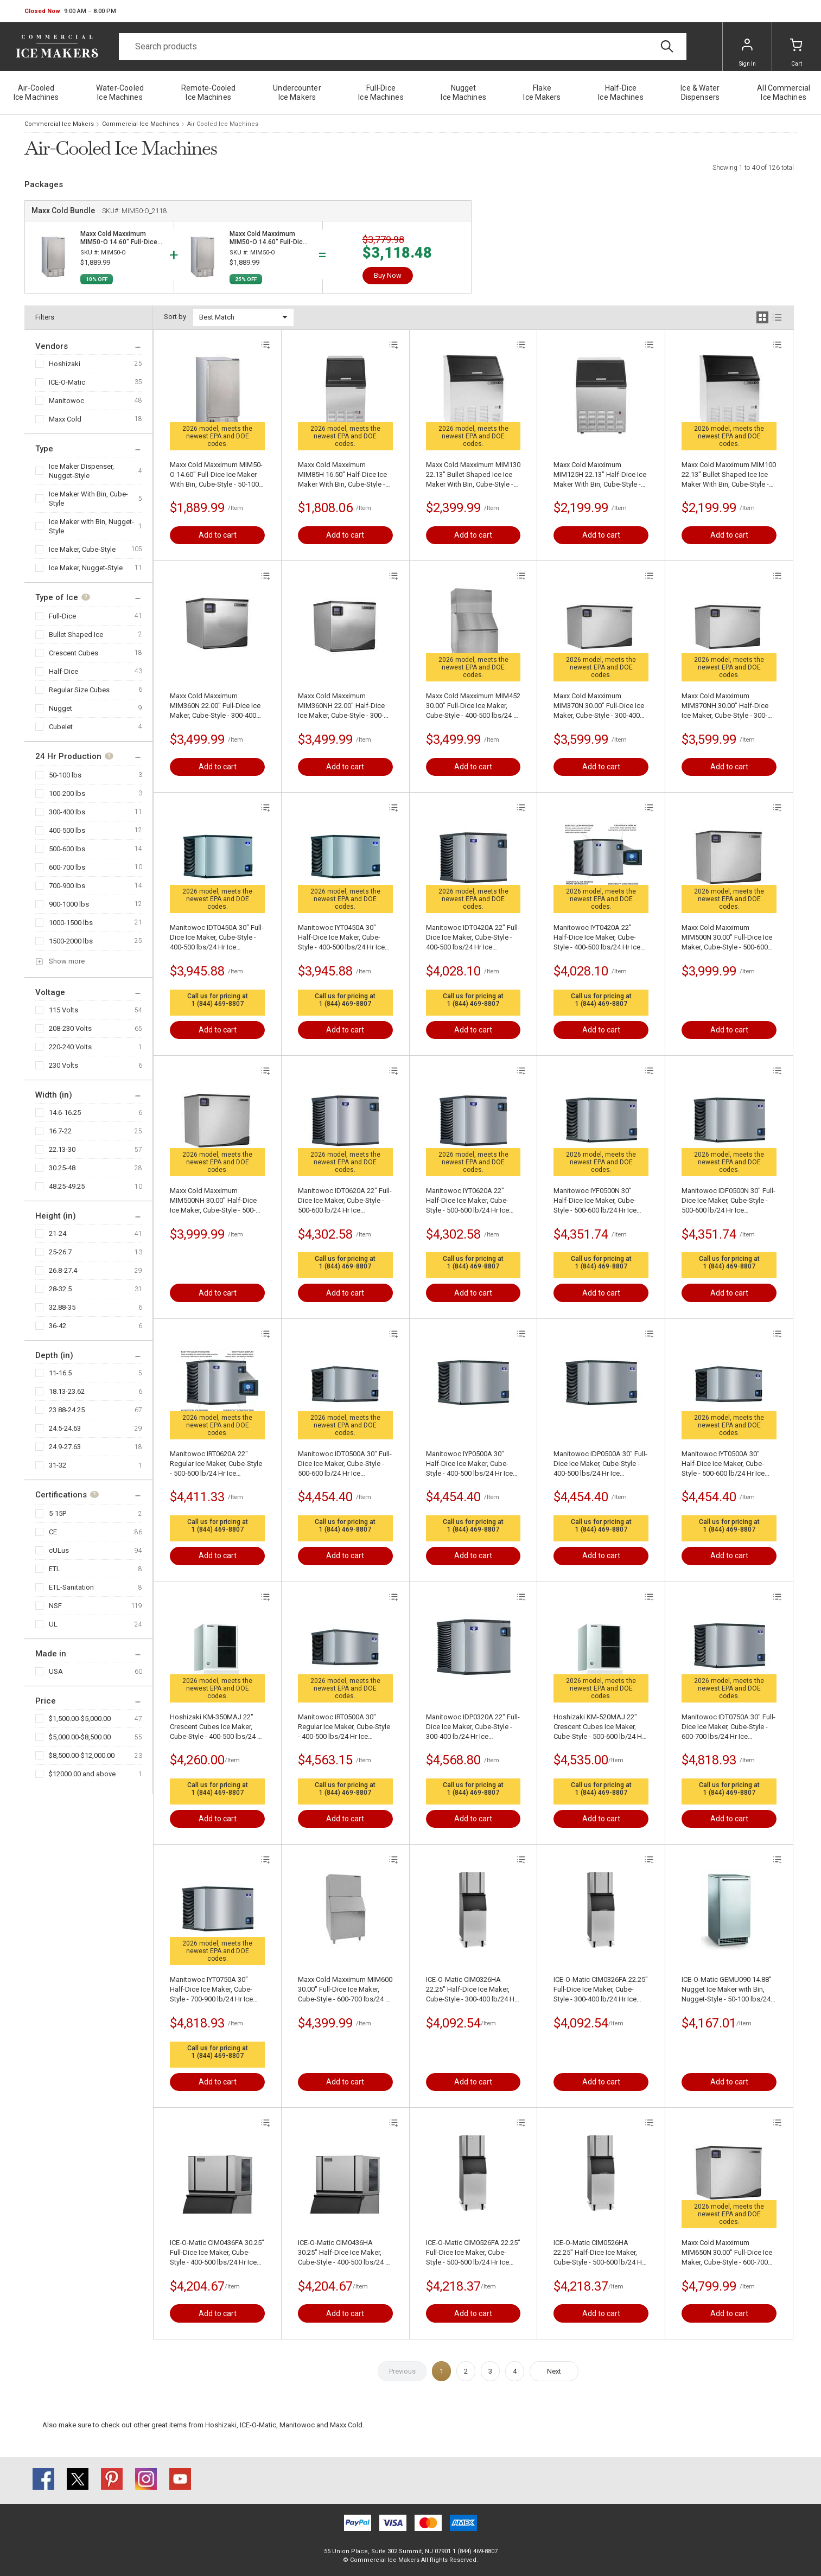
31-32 (57, 1465)
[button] (70, 11)
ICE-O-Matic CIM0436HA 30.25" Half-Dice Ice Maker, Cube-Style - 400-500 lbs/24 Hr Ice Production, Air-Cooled (345, 2253)
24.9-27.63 (65, 1447)
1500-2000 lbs (71, 941)
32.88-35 (62, 1307)
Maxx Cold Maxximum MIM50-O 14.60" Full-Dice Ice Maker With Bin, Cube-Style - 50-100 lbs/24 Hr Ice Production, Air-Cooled (216, 475)
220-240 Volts (70, 1047)
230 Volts (63, 1065)
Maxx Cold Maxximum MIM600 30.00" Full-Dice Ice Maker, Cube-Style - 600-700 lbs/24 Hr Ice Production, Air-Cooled (345, 1989)
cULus (59, 1550)
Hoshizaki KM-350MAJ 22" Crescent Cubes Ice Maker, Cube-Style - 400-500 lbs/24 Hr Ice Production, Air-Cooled (217, 1727)
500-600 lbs (67, 849)
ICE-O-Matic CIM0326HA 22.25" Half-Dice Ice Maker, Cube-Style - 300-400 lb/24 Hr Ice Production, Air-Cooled (471, 1989)
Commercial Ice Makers (59, 123)
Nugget (60, 708)
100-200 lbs (67, 793)
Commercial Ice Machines (140, 123)
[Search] (402, 46)
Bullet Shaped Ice (76, 634)
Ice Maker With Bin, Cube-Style (88, 498)
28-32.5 (60, 1289)
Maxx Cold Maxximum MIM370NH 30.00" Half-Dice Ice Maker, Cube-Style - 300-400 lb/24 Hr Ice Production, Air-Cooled (725, 706)
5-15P (57, 1513)
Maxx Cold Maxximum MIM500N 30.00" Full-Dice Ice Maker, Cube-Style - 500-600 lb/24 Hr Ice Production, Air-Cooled (727, 937)
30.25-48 (62, 1168)
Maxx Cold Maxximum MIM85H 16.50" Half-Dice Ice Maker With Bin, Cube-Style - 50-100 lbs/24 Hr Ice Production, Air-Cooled (342, 475)
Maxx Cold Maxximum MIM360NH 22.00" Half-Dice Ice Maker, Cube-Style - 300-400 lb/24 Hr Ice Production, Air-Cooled (341, 706)
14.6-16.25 (65, 1112)
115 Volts (63, 1010)
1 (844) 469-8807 (218, 1004)
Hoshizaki (64, 364)
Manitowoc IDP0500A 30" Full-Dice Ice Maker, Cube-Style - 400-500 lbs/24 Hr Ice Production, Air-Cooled (600, 1464)
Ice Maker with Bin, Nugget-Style (91, 526)
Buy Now (388, 275)
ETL (54, 1569)
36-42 (57, 1326)
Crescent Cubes (73, 653)
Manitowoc (66, 401)
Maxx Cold (65, 419)
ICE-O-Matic (67, 382)
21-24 (57, 1233)
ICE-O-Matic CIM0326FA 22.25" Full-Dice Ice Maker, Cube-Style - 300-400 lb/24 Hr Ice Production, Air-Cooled (600, 1989)
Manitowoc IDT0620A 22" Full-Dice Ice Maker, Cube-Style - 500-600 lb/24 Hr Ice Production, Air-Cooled (345, 1201)
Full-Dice (62, 616)
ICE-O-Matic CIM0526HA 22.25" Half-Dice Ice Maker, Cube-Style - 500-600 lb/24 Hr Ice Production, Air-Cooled (598, 2253)
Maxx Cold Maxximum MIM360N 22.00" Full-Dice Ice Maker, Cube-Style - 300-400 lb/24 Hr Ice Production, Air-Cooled (215, 706)
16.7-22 (60, 1131)
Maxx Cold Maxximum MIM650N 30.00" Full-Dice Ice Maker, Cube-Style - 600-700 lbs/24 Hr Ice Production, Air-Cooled (727, 2253)
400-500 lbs (67, 830)
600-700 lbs (67, 867)
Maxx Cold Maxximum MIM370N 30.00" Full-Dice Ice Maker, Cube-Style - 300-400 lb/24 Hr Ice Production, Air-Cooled (598, 706)
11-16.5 (60, 1373)
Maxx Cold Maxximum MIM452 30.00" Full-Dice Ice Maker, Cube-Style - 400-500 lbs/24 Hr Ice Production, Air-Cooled (473, 706)
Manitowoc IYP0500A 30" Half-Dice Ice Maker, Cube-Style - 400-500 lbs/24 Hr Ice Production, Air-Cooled (469, 1464)
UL (53, 1624)
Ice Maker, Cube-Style (82, 549)
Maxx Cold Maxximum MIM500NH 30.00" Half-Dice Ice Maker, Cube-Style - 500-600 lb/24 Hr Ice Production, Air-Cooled (213, 1201)
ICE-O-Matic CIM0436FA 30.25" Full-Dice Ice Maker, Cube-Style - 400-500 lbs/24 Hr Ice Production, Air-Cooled (217, 2253)
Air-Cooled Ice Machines (222, 123)
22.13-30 (62, 1149)
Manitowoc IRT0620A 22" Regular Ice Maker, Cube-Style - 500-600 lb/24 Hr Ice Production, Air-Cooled (216, 1464)
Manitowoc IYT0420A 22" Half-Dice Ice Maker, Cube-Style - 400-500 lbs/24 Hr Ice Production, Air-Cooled (596, 937)
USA (56, 1671)
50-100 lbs (65, 775)
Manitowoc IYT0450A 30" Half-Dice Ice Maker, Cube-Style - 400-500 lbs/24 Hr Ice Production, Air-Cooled (341, 937)
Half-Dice (63, 671)
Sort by (175, 317)
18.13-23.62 (67, 1391)
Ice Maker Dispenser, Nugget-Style (81, 471)
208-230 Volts (70, 1028)
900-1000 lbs (69, 904)
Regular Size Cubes (79, 690)
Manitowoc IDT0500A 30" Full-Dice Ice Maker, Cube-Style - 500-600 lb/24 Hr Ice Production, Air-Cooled (345, 1464)
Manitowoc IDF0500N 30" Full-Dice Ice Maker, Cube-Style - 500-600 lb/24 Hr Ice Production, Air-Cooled (728, 1201)
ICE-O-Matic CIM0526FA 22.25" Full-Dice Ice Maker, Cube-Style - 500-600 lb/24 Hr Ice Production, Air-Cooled (473, 2253)
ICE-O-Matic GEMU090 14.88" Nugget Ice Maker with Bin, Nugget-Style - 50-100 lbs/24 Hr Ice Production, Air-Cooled (727, 1989)
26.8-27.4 (63, 1270)
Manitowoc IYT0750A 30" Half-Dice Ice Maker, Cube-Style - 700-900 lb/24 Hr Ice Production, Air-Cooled (211, 1989)
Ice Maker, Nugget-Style (86, 568)
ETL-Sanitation (71, 1587)
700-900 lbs (67, 886)
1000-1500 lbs (71, 923)
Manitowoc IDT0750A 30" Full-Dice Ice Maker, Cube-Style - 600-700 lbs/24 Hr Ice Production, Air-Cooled (728, 1727)
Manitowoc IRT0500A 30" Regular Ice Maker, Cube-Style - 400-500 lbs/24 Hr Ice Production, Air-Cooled (344, 1727)
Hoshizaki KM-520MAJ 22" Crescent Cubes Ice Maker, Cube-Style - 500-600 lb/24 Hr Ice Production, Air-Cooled (598, 1727)
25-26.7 (60, 1252)
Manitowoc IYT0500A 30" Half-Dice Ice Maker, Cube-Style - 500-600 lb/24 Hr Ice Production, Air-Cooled (723, 1464)
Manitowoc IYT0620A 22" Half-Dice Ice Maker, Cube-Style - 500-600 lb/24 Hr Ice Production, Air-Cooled (467, 1201)
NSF (55, 1606)
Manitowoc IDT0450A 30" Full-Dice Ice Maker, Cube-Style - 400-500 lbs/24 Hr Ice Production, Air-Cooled (217, 937)
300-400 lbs (67, 812)
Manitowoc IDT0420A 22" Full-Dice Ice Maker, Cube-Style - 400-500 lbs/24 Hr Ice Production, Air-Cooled (473, 937)
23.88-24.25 (67, 1410)
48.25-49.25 (67, 1186)
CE (53, 1532)
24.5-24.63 (65, 1428)
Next (554, 2371)
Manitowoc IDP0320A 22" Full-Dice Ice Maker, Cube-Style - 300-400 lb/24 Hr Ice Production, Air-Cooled (473, 1727)
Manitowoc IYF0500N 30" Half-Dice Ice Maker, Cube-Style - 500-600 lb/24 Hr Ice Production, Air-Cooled (595, 1201)
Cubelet (61, 727)
